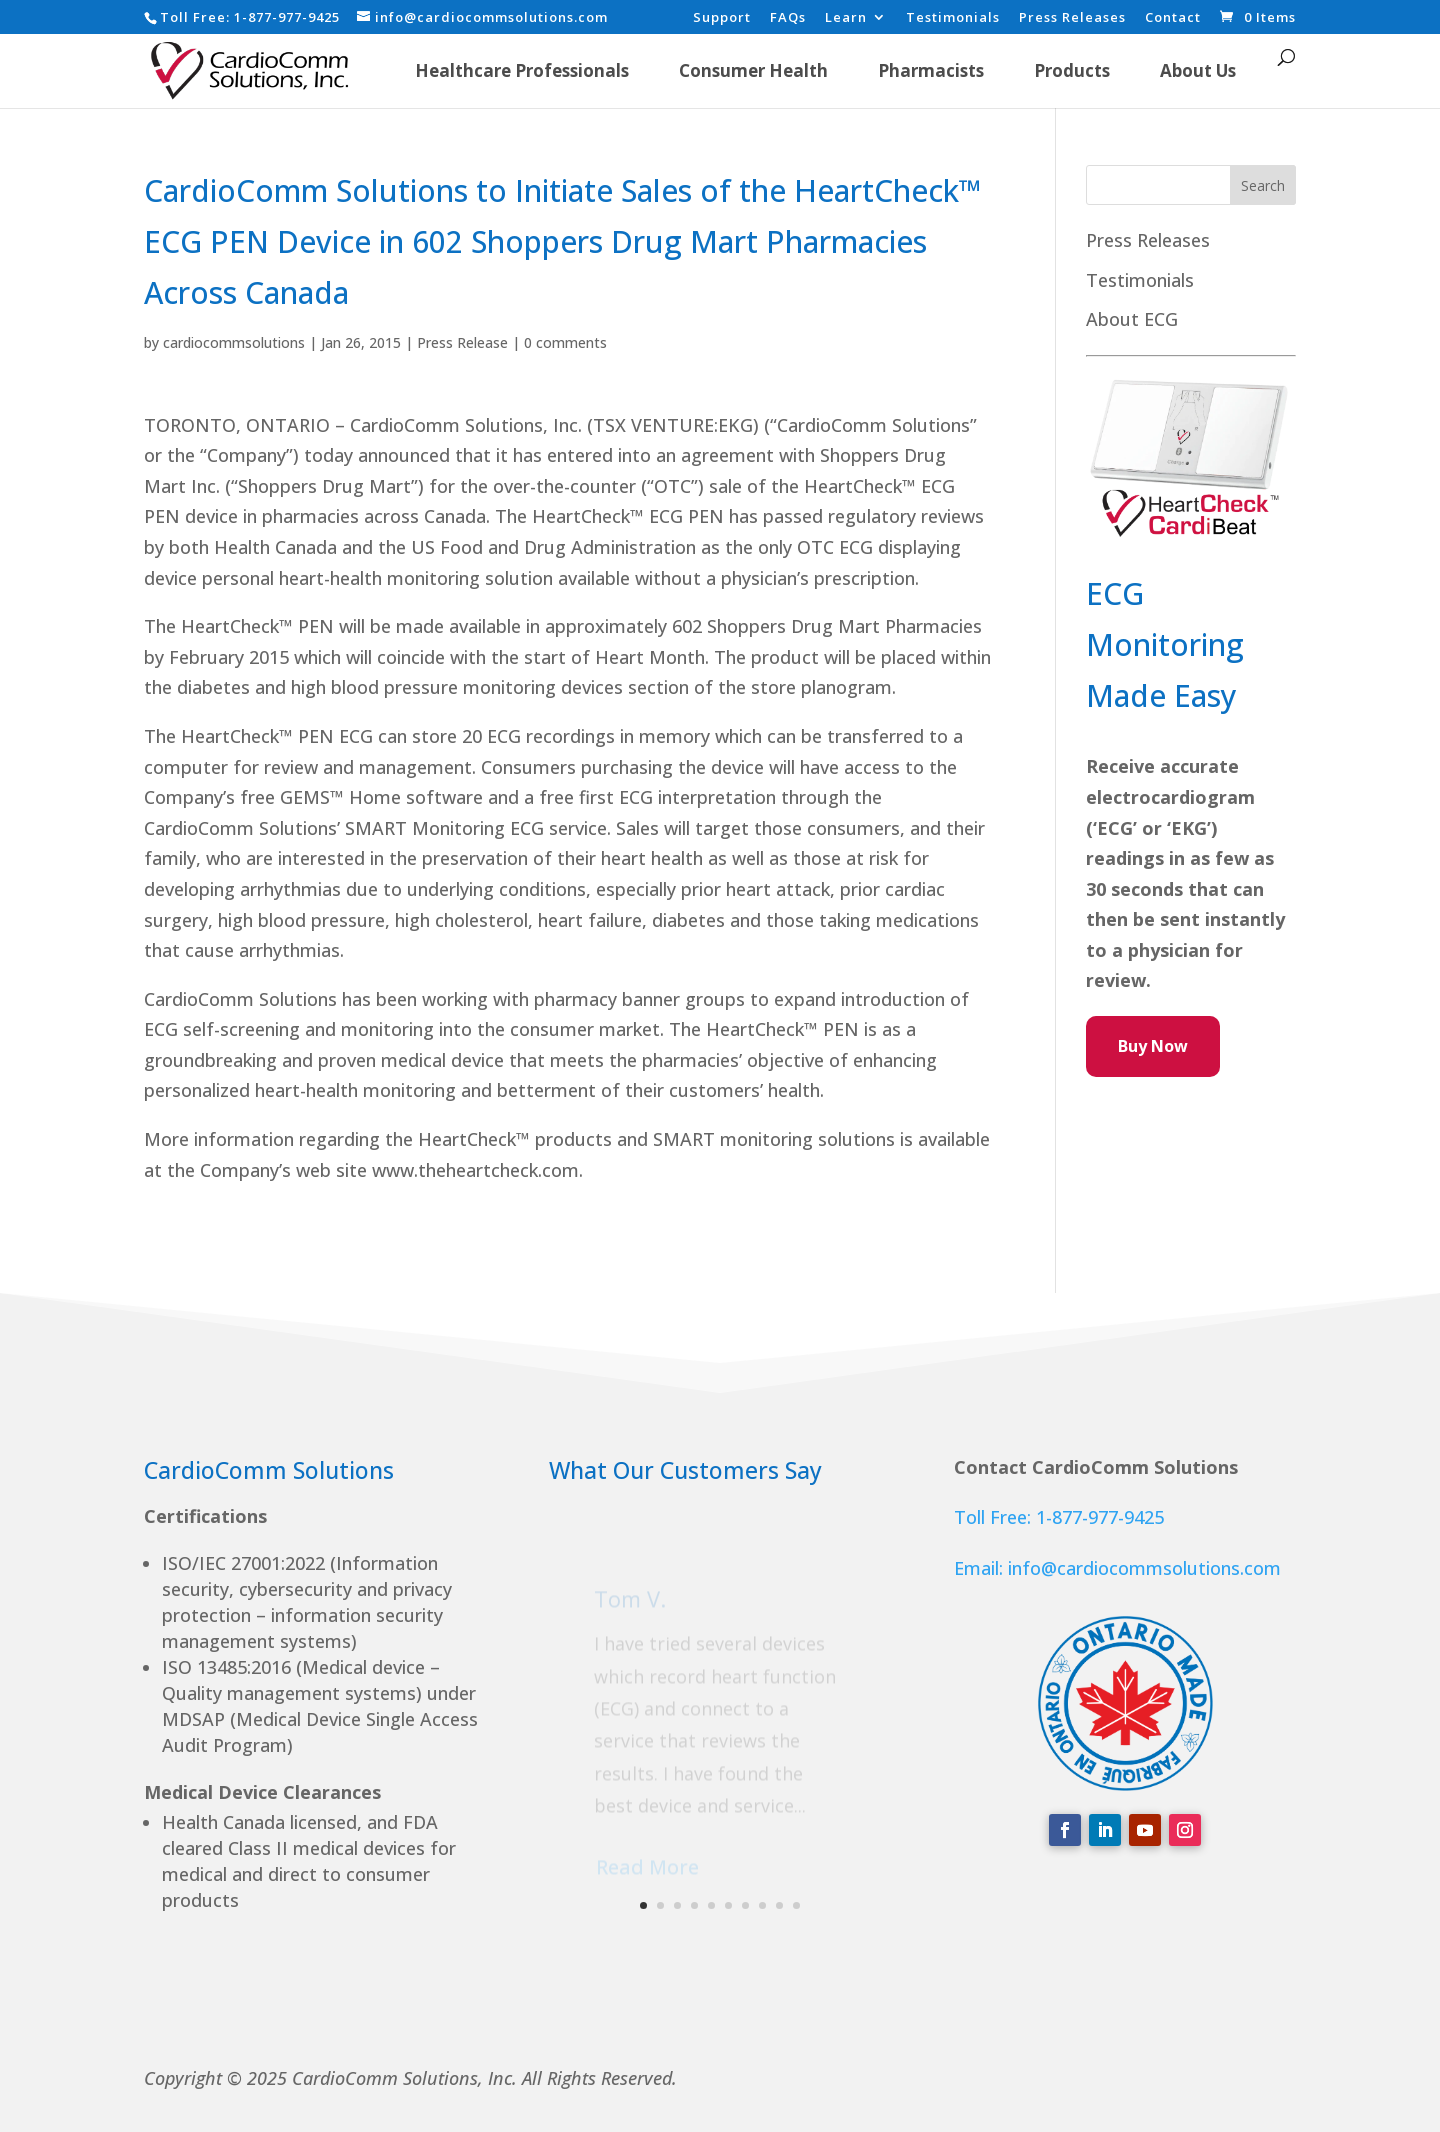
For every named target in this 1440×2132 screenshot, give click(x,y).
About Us (1198, 70)
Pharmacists (931, 70)
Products (1072, 70)
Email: (981, 1568)
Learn (846, 18)
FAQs (788, 18)
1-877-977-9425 (287, 17)
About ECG (1132, 319)
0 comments (565, 342)
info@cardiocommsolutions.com (1144, 1568)
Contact (1173, 18)
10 (796, 1905)
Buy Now (1153, 1046)
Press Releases (1072, 18)
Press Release (462, 342)
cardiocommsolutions (234, 342)
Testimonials (953, 18)
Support (722, 18)
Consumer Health (753, 70)
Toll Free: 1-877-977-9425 (1059, 1517)
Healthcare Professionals (522, 70)
